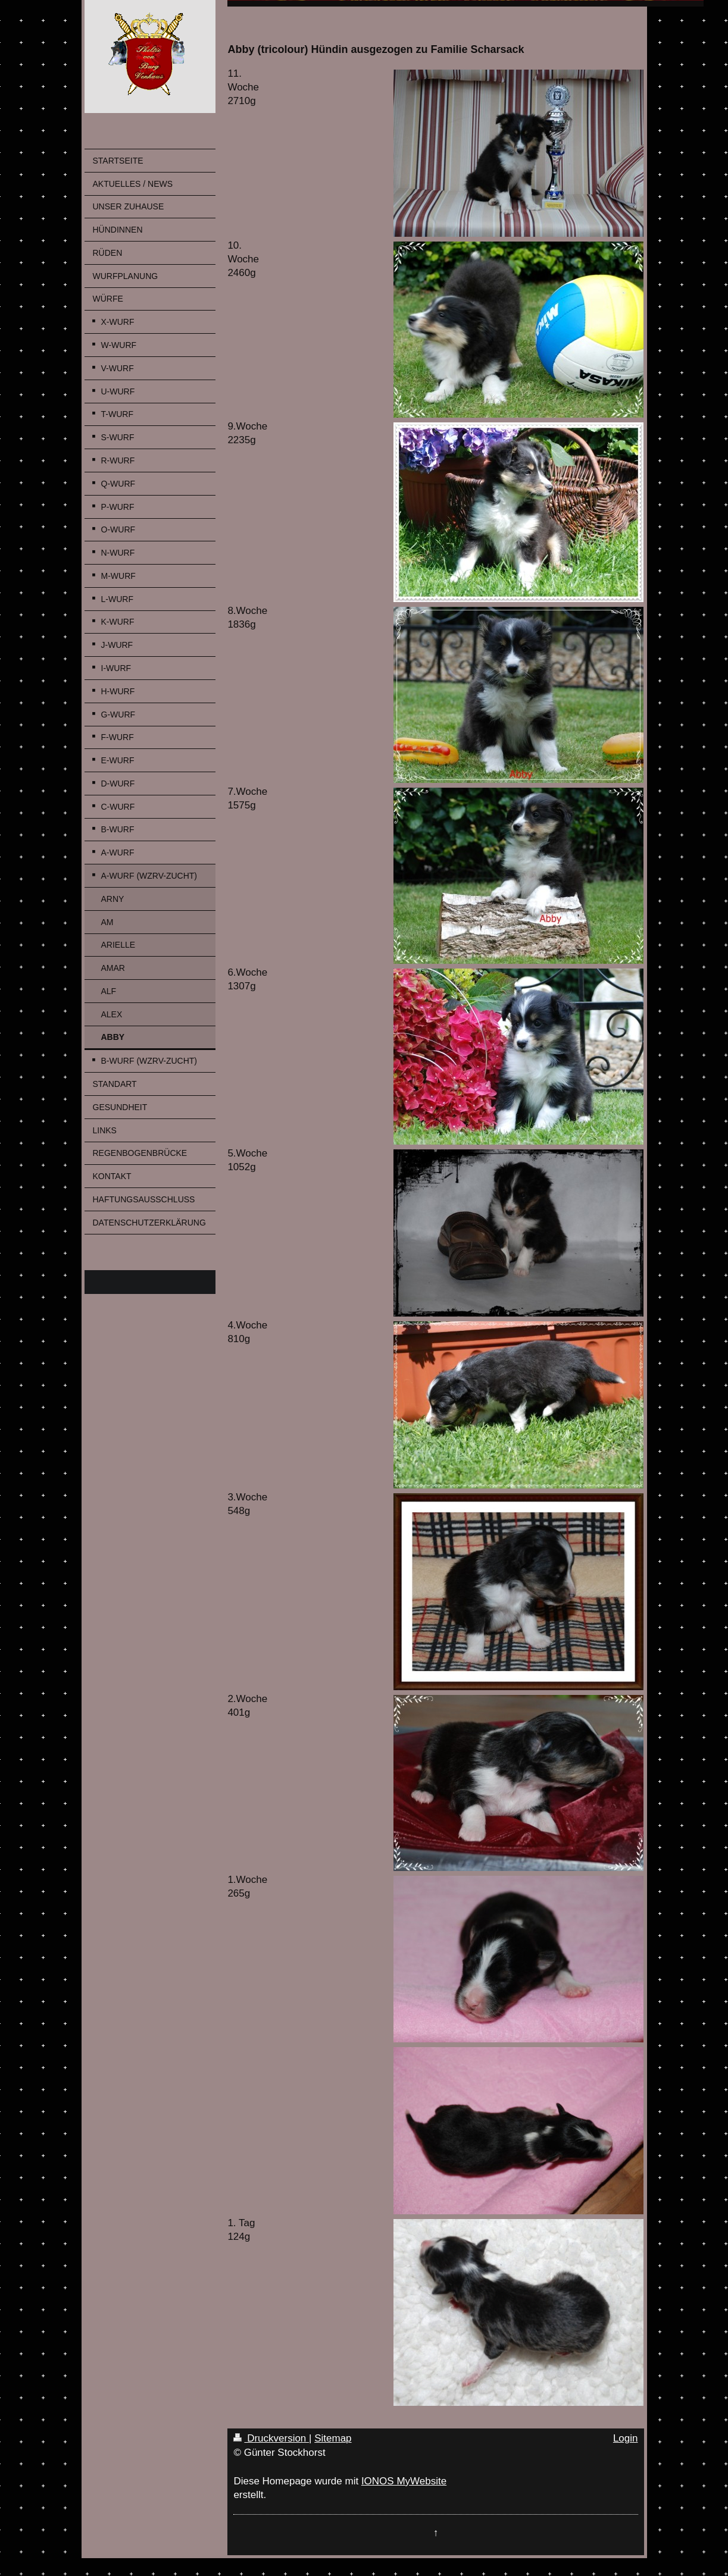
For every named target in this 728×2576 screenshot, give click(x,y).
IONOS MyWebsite (403, 2481)
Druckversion (271, 2438)
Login (625, 2438)
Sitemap (332, 2438)
